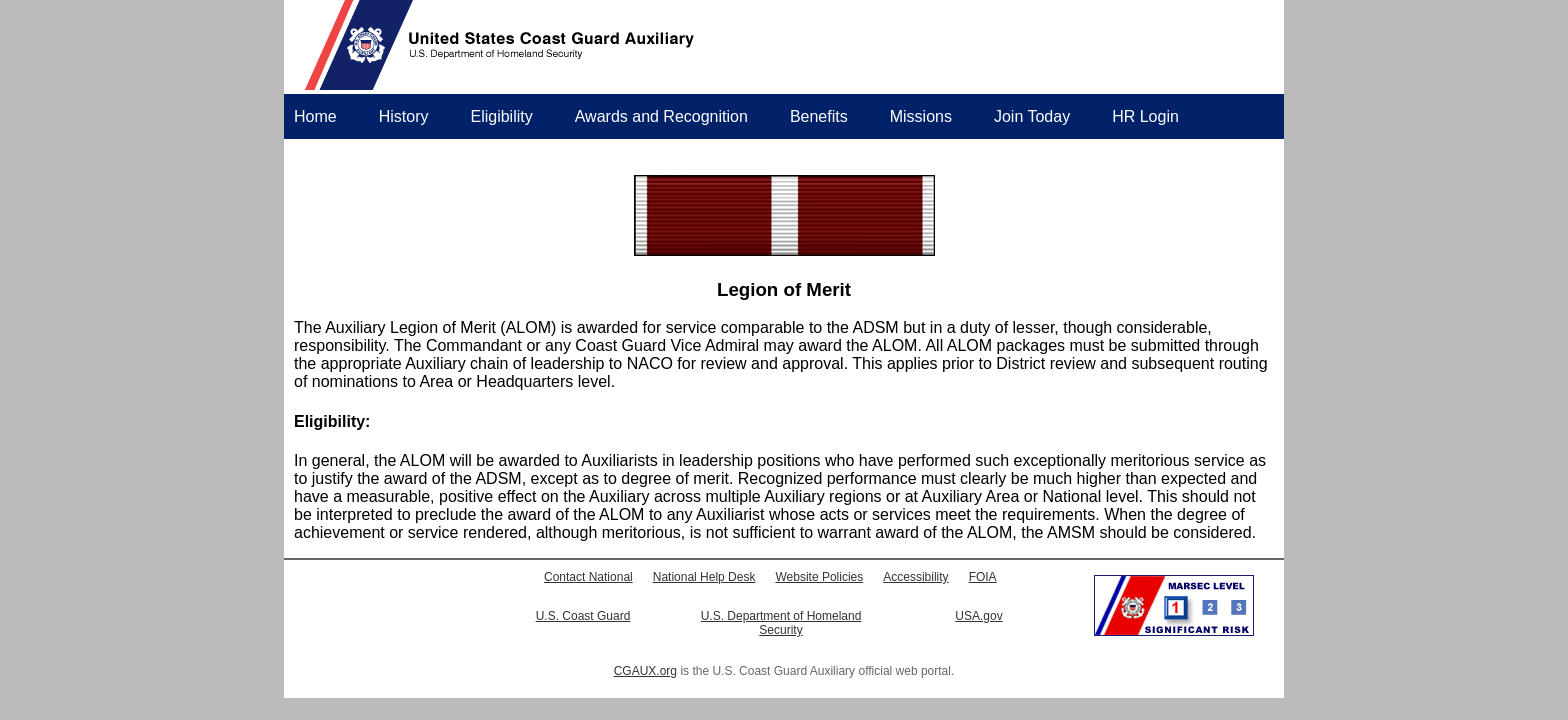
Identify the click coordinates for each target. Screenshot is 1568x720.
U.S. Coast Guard (583, 616)
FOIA (983, 577)
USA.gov (978, 616)
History (404, 116)
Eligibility (501, 116)
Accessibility (915, 577)
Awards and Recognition (661, 116)
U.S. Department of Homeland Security (781, 623)
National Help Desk (704, 577)
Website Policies (819, 577)
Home (315, 116)
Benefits (819, 116)
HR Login (1145, 116)
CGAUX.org (645, 671)
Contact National (588, 577)
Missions (921, 116)
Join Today (1032, 116)
